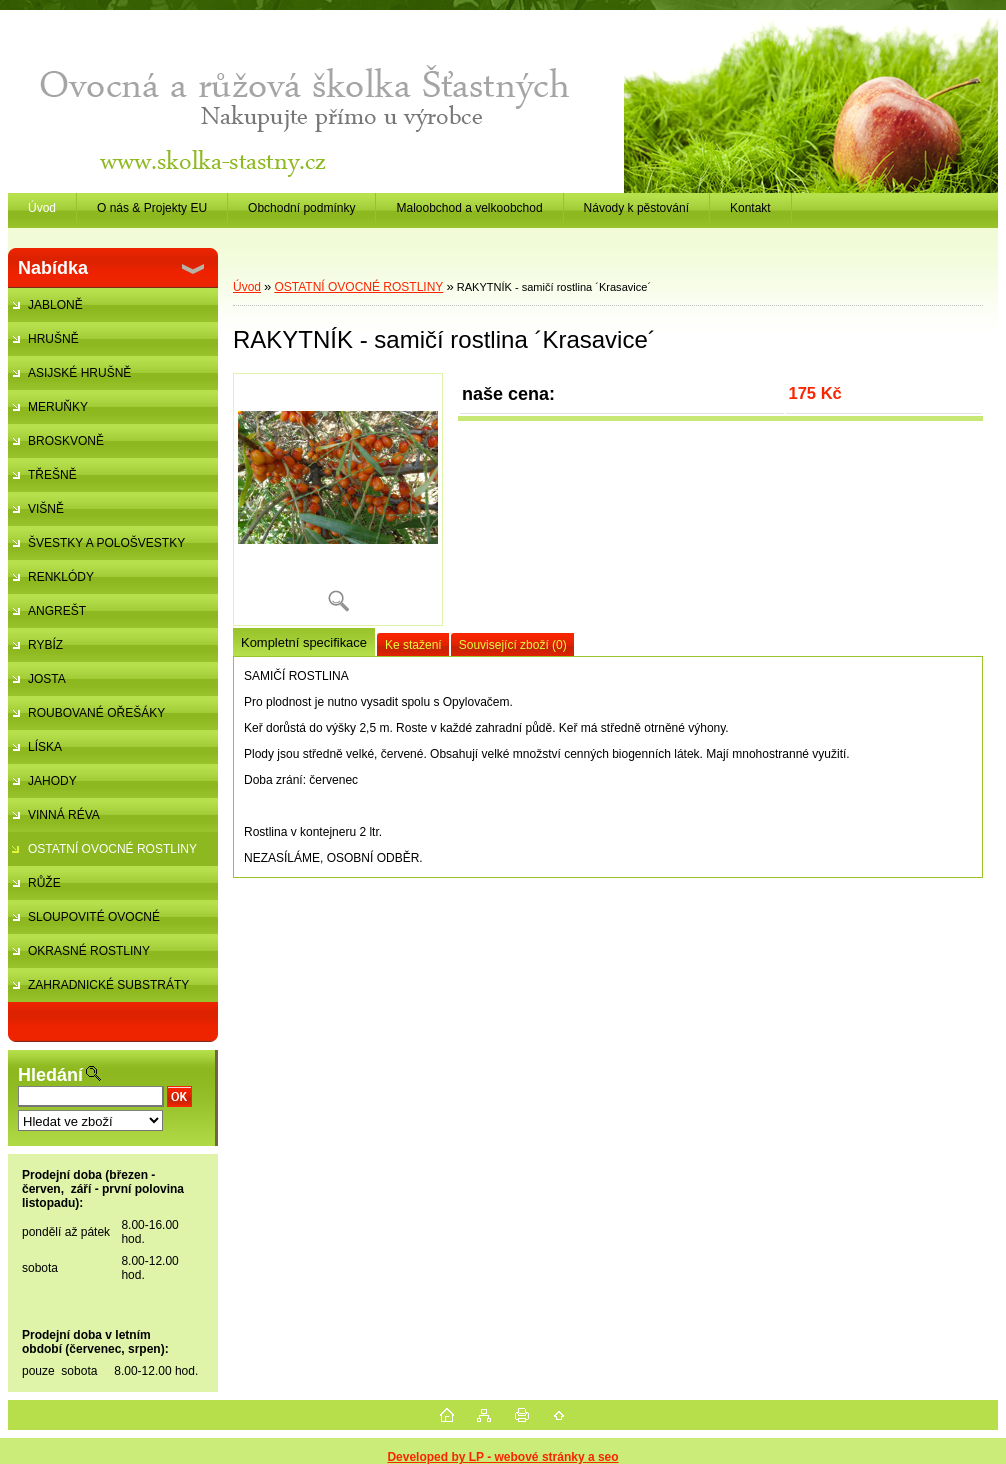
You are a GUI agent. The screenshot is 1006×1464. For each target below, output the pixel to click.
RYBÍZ (45, 645)
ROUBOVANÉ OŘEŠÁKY (96, 713)
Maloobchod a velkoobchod (469, 208)
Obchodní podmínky (301, 208)
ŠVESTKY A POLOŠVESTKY (106, 543)
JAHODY (52, 781)
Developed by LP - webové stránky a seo (502, 1457)
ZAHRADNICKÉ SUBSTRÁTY (108, 985)
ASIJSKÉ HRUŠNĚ (79, 373)
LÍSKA (45, 747)
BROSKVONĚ (66, 441)
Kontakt (750, 208)
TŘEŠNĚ (52, 475)
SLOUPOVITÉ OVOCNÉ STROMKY (84, 922)
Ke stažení (413, 645)
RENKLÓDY (61, 577)
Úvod (247, 287)
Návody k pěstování (636, 208)
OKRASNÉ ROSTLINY (89, 951)
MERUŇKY (58, 407)
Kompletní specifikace (304, 642)
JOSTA (47, 679)
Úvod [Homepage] (42, 208)
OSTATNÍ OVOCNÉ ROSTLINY (112, 849)
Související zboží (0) (513, 645)
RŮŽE (44, 883)
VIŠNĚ (46, 509)
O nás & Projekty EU (152, 208)
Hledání (50, 1075)
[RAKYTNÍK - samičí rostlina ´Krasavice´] (338, 499)
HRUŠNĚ (53, 339)
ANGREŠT (57, 611)
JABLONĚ (55, 305)
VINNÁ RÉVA (64, 815)
